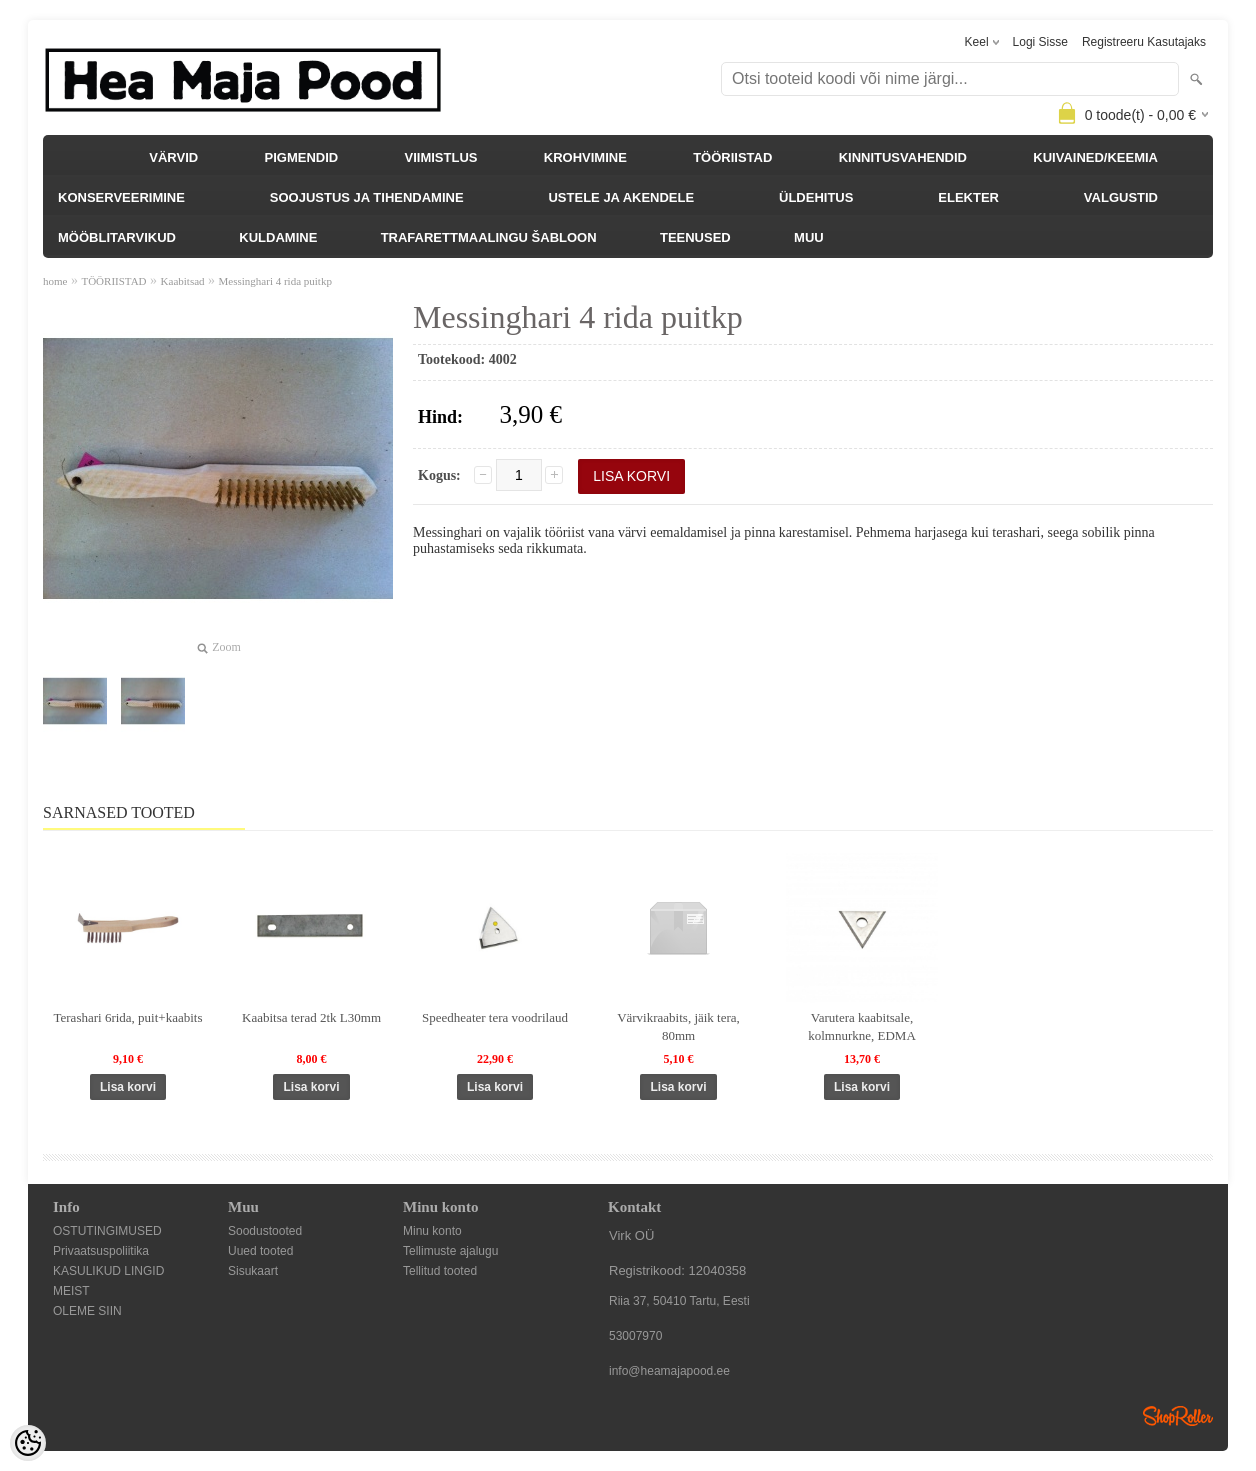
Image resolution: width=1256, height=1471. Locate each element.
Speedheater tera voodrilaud (495, 1017)
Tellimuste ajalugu (450, 1251)
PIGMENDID (302, 157)
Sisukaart (253, 1271)
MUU (809, 237)
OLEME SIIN (87, 1311)
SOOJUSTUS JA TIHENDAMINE (367, 197)
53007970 (635, 1336)
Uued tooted (260, 1251)
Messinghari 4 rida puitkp (275, 281)
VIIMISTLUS (441, 157)
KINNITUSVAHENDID (903, 157)
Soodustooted (265, 1231)
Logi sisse (1040, 42)
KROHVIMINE (585, 157)
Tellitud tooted (440, 1271)
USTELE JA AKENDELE (621, 197)
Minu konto (432, 1231)
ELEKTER (968, 197)
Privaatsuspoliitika (101, 1251)
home (55, 281)
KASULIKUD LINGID (108, 1271)
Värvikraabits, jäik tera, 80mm (678, 1026)
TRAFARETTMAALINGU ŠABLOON (489, 237)
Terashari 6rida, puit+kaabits (127, 1017)
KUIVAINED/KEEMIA (1095, 157)
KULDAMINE (278, 237)
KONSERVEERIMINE (121, 197)
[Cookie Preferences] (28, 1443)
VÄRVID (173, 157)
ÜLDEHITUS (816, 197)
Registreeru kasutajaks (1144, 42)
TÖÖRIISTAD (732, 157)
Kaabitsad (183, 281)
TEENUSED (695, 237)
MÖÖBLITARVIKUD (117, 237)
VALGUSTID (1121, 197)
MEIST (71, 1291)
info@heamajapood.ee (669, 1371)
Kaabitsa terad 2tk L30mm (311, 1017)
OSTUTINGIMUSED (107, 1231)
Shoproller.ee (1178, 1416)
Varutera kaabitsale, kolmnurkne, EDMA (862, 1026)
